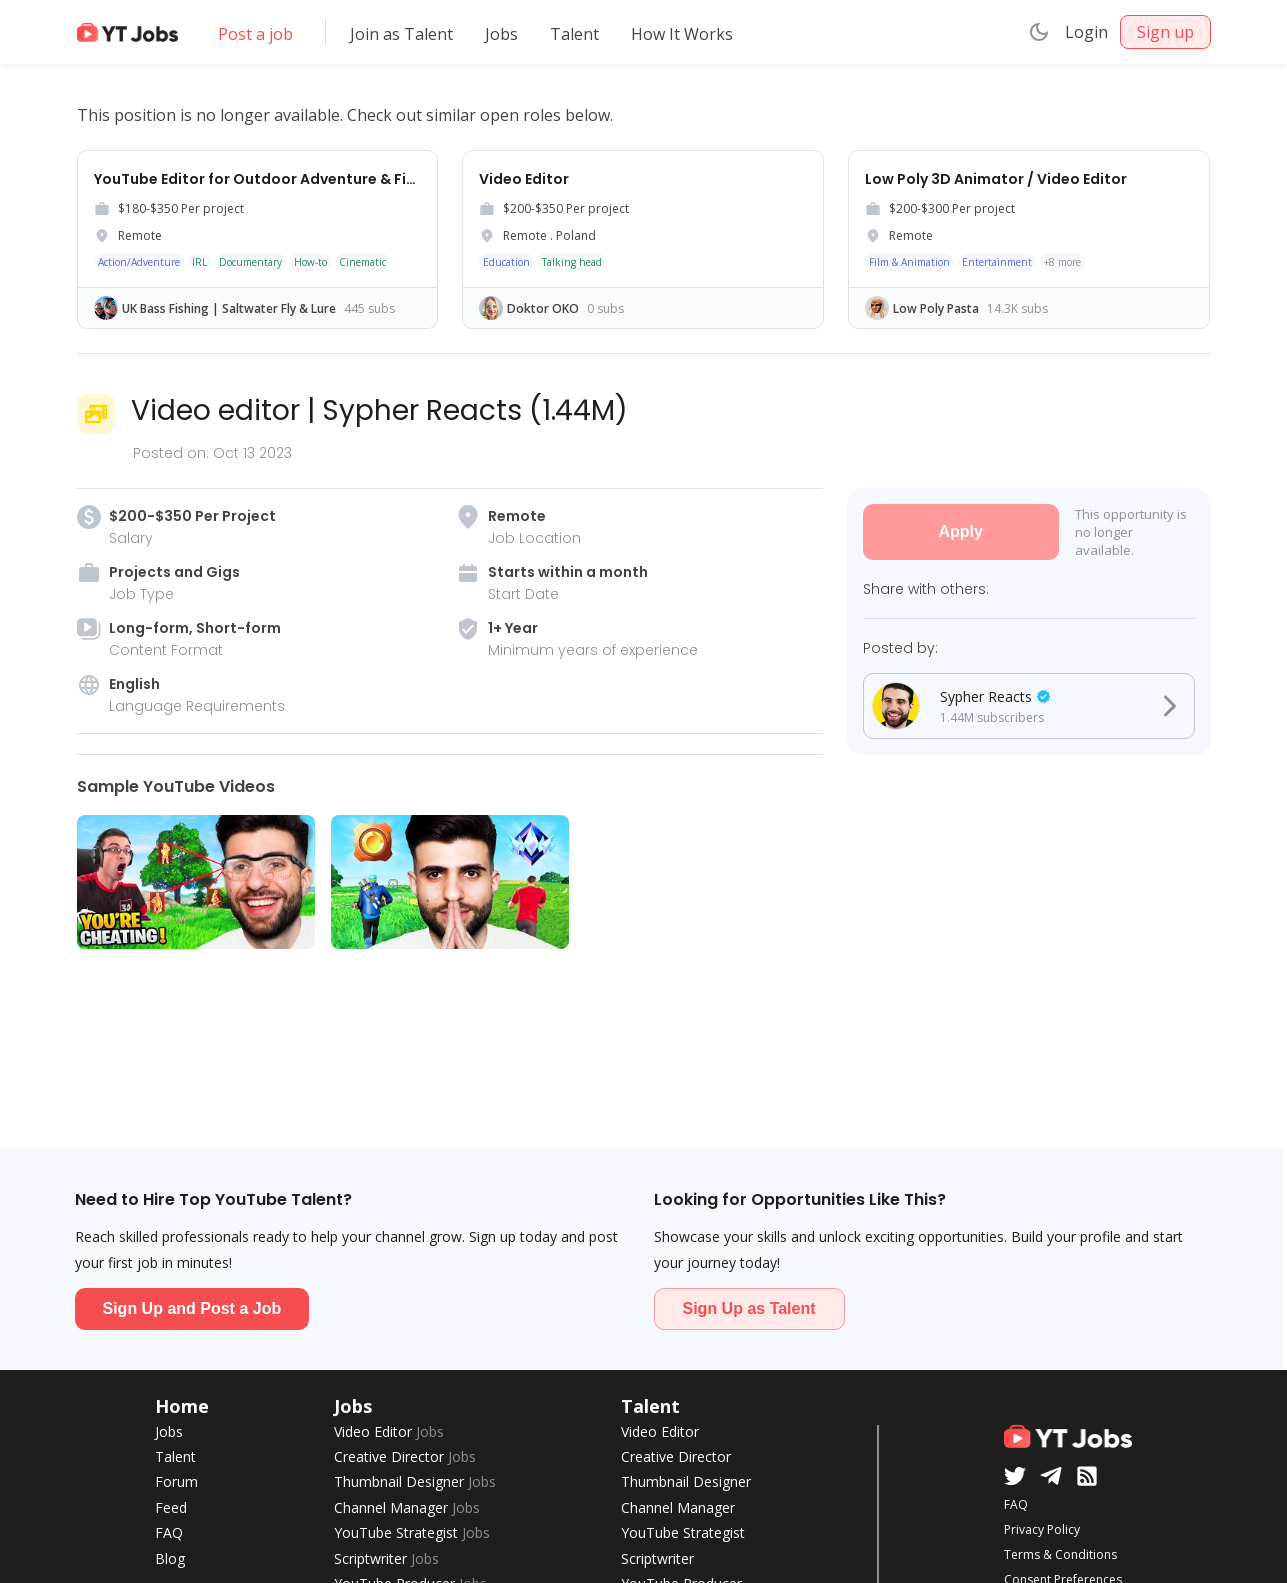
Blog (170, 1558)
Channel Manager (407, 1507)
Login (1086, 32)
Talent (574, 34)
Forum (176, 1481)
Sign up (1165, 32)
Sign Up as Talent (749, 1308)
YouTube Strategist (412, 1532)
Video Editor (389, 1431)
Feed (171, 1507)
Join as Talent (401, 34)
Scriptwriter (386, 1558)
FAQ (169, 1532)
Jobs (501, 34)
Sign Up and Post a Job (192, 1308)
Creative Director (405, 1456)
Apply (960, 531)
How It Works (682, 34)
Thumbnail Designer (415, 1481)
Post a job (255, 34)
